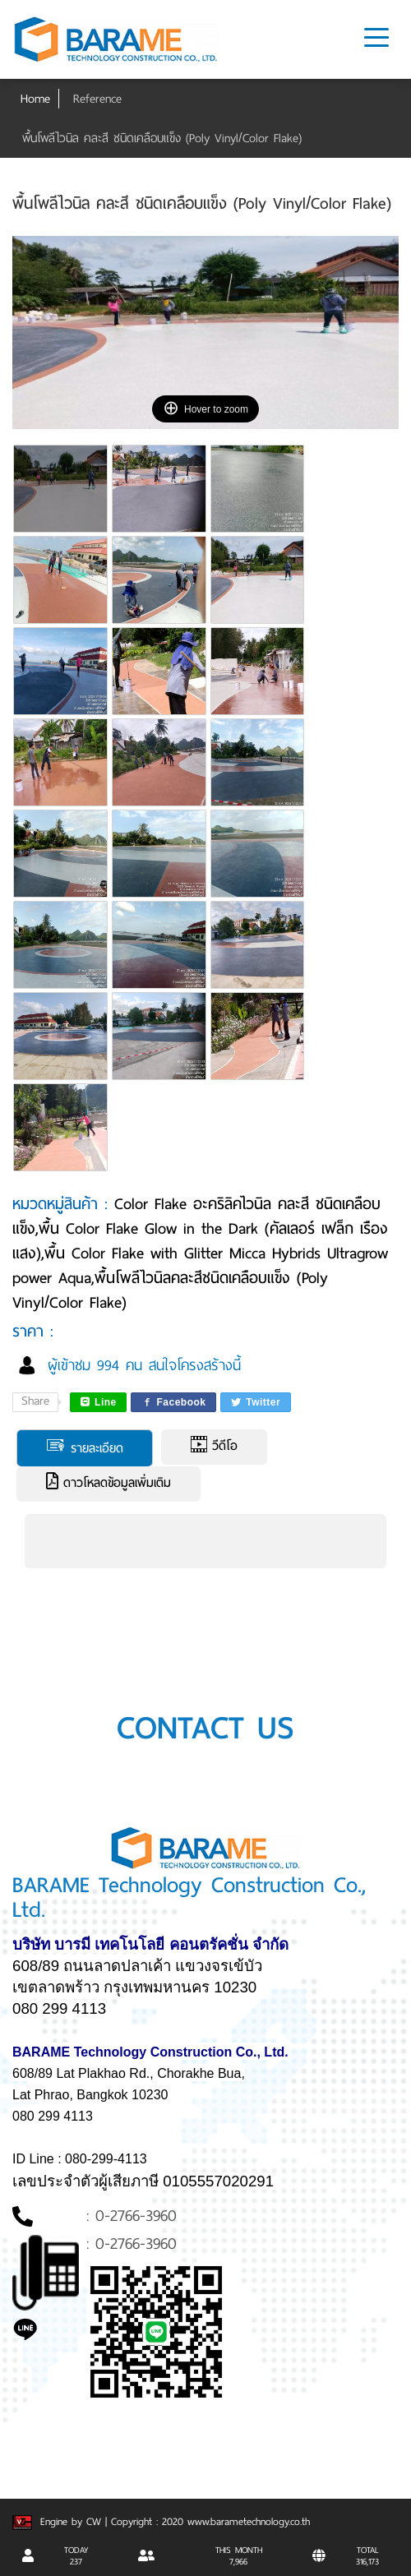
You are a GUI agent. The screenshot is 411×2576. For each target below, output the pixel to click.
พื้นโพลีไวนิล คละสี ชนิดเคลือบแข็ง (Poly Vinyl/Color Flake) (162, 138)
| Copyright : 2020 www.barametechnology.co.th (207, 2522)
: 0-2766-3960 (131, 2215)
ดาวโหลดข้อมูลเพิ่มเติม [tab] (108, 1482)
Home (35, 98)
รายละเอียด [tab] (84, 1447)
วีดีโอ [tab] (214, 1446)
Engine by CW (58, 2522)
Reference (97, 98)
